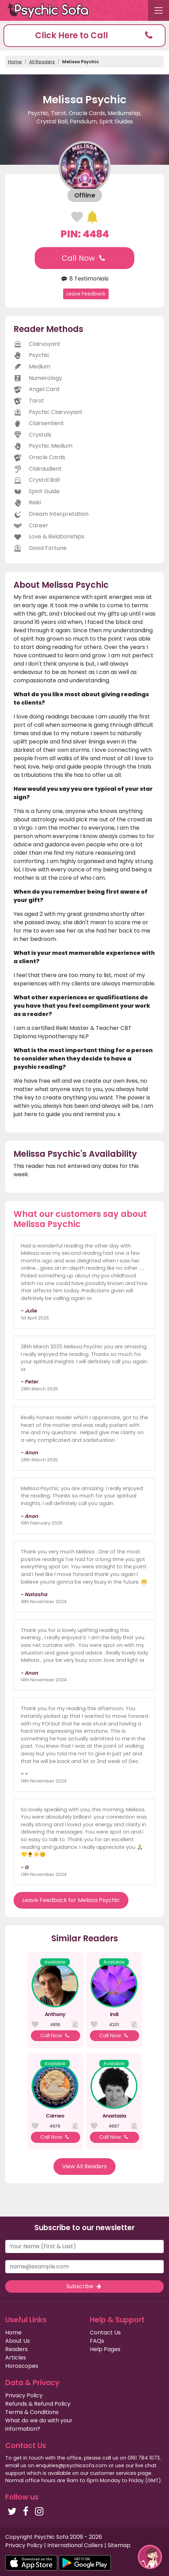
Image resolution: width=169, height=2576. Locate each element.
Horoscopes (21, 2366)
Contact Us (105, 2333)
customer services (113, 2473)
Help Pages (105, 2349)
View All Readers (84, 2166)
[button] (84, 36)
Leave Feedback (85, 293)
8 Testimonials (84, 279)
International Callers (75, 2545)
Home (15, 62)
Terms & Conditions (32, 2412)
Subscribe (84, 2286)
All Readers (42, 62)
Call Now (84, 258)
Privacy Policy (24, 2395)
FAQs (97, 2341)
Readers (16, 2349)
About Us (17, 2341)
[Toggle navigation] (158, 10)
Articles (15, 2358)
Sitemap (119, 2545)
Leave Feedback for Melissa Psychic (71, 1900)
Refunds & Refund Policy (37, 2404)
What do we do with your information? (39, 2424)
